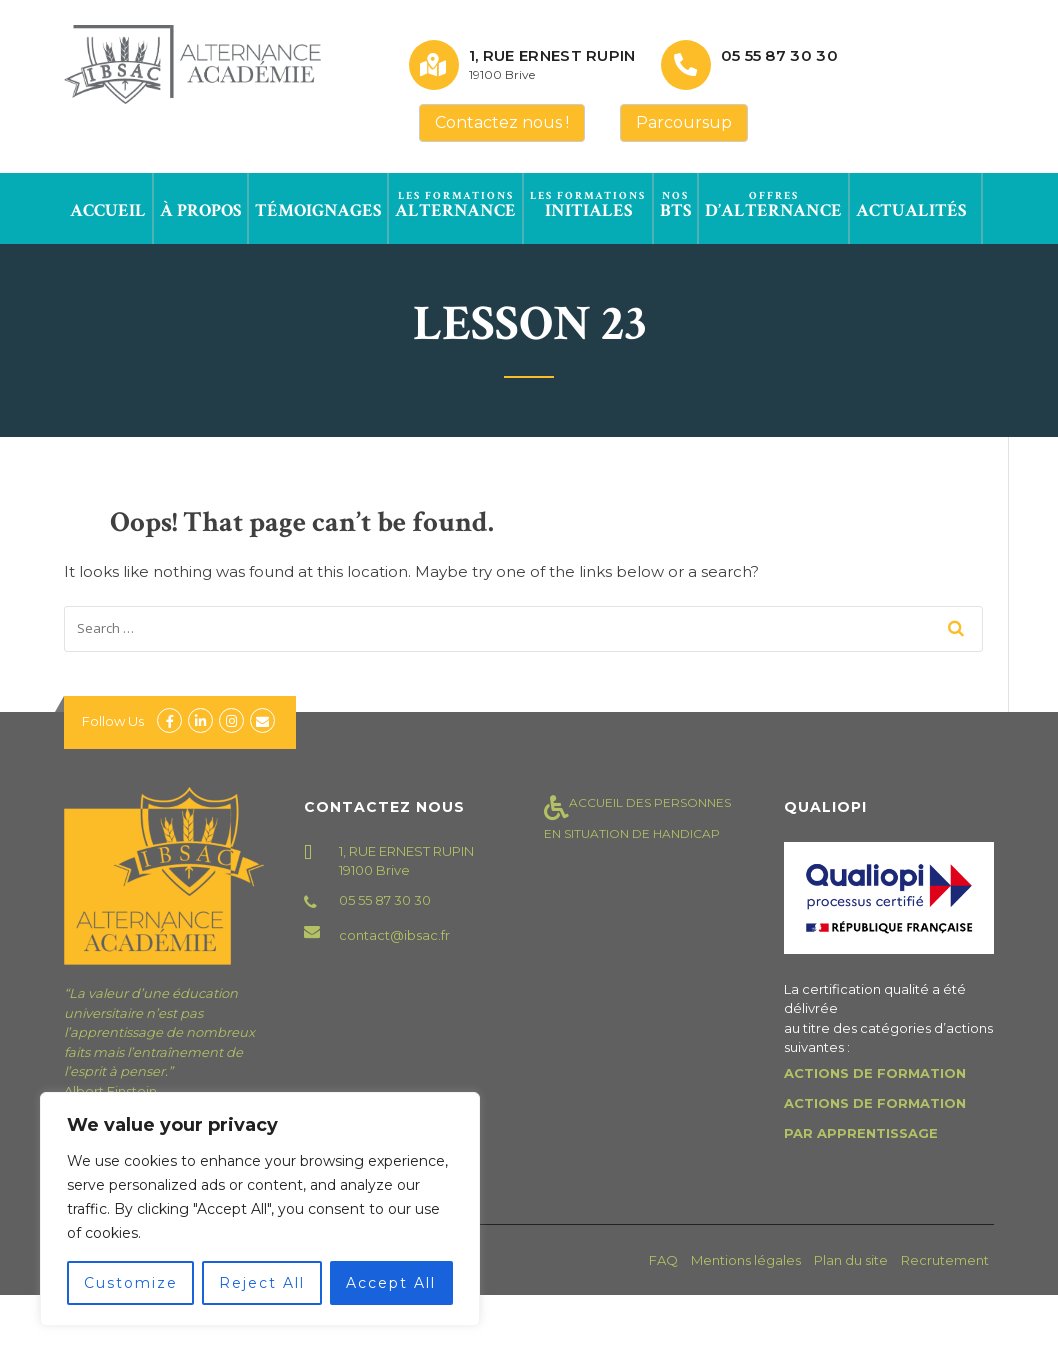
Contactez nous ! (502, 122)
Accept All (391, 1283)
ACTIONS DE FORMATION (875, 1073)
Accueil (108, 205)
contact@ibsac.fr (394, 935)
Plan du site (851, 1260)
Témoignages (318, 205)
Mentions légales (746, 1260)
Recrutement (945, 1260)
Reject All (262, 1283)
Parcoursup (684, 122)
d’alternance (773, 205)
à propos (200, 205)
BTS (675, 205)
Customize (131, 1283)
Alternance (455, 205)
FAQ (663, 1260)
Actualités (911, 205)
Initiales (588, 205)
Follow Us (113, 721)
